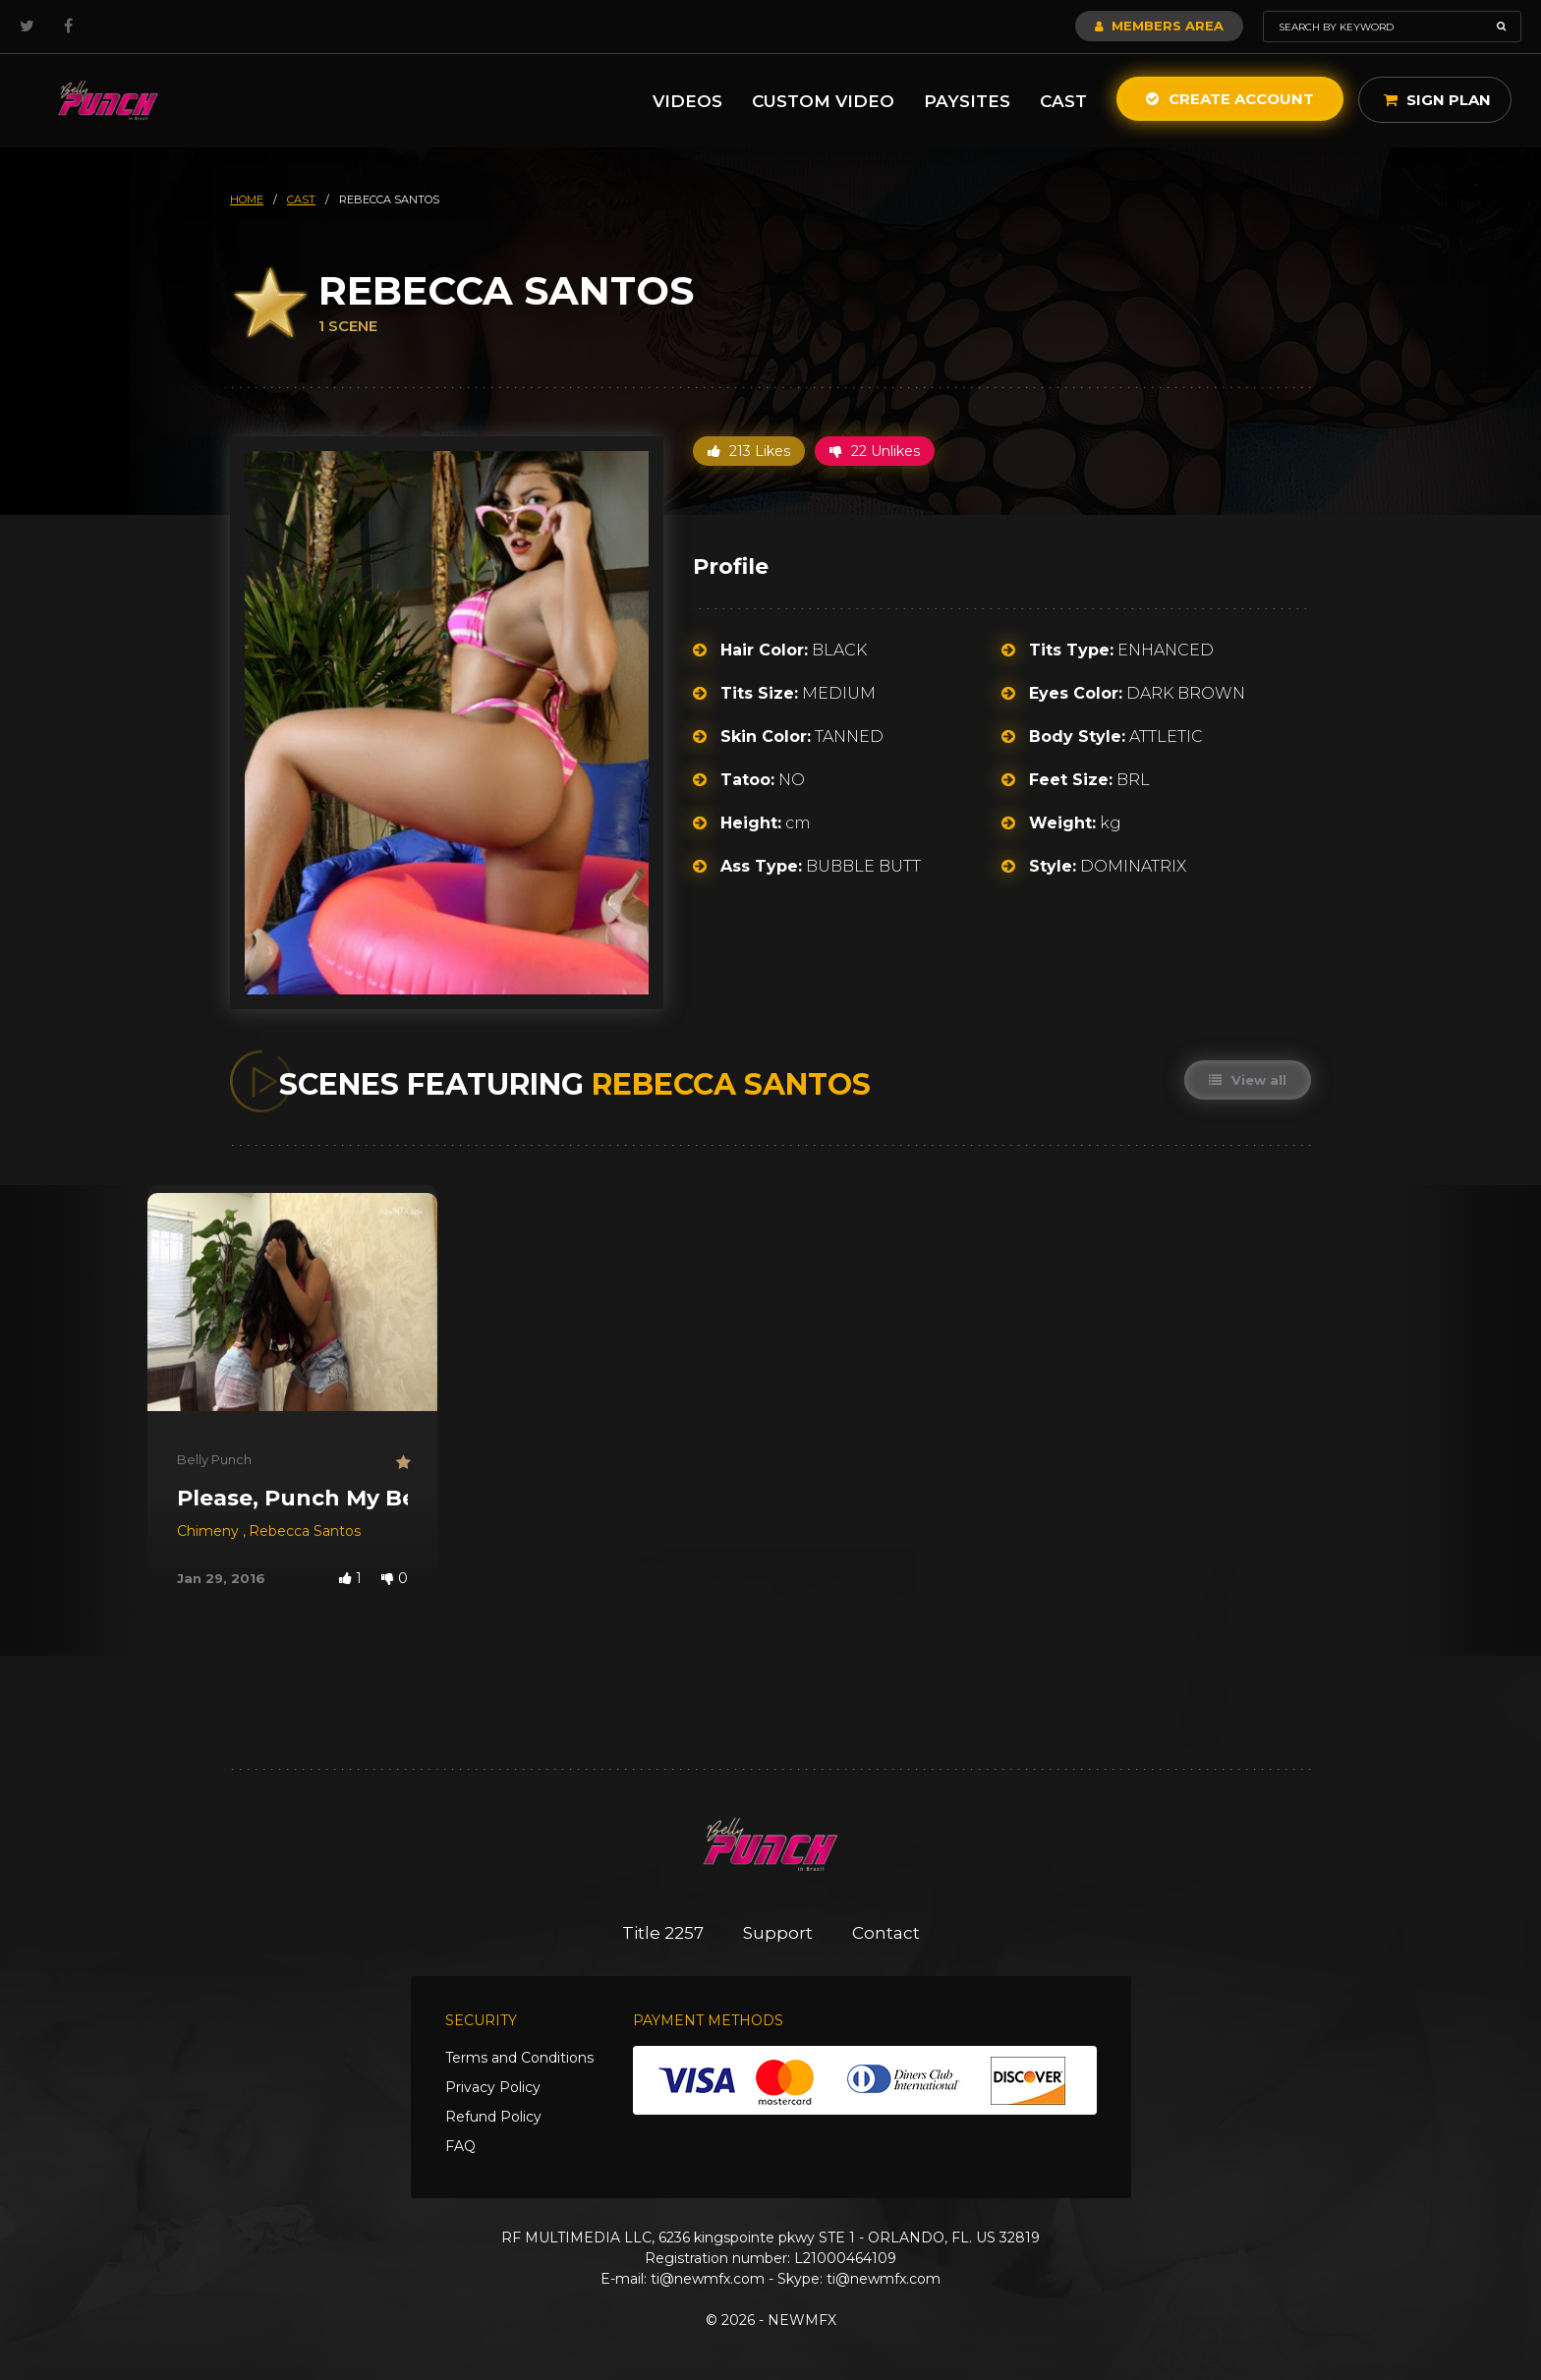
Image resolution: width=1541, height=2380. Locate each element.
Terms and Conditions (519, 2058)
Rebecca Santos (305, 1531)
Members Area (1159, 25)
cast (301, 199)
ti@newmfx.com (708, 2279)
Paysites (967, 101)
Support (778, 1933)
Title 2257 (663, 1933)
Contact (886, 1933)
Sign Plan (1437, 99)
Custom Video (823, 101)
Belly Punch (214, 1459)
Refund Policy (493, 2116)
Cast (1063, 101)
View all (1247, 1080)
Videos (687, 101)
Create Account (1230, 98)
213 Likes (749, 451)
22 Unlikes (874, 451)
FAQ (460, 2146)
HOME (246, 199)
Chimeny (210, 1531)
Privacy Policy (493, 2087)
